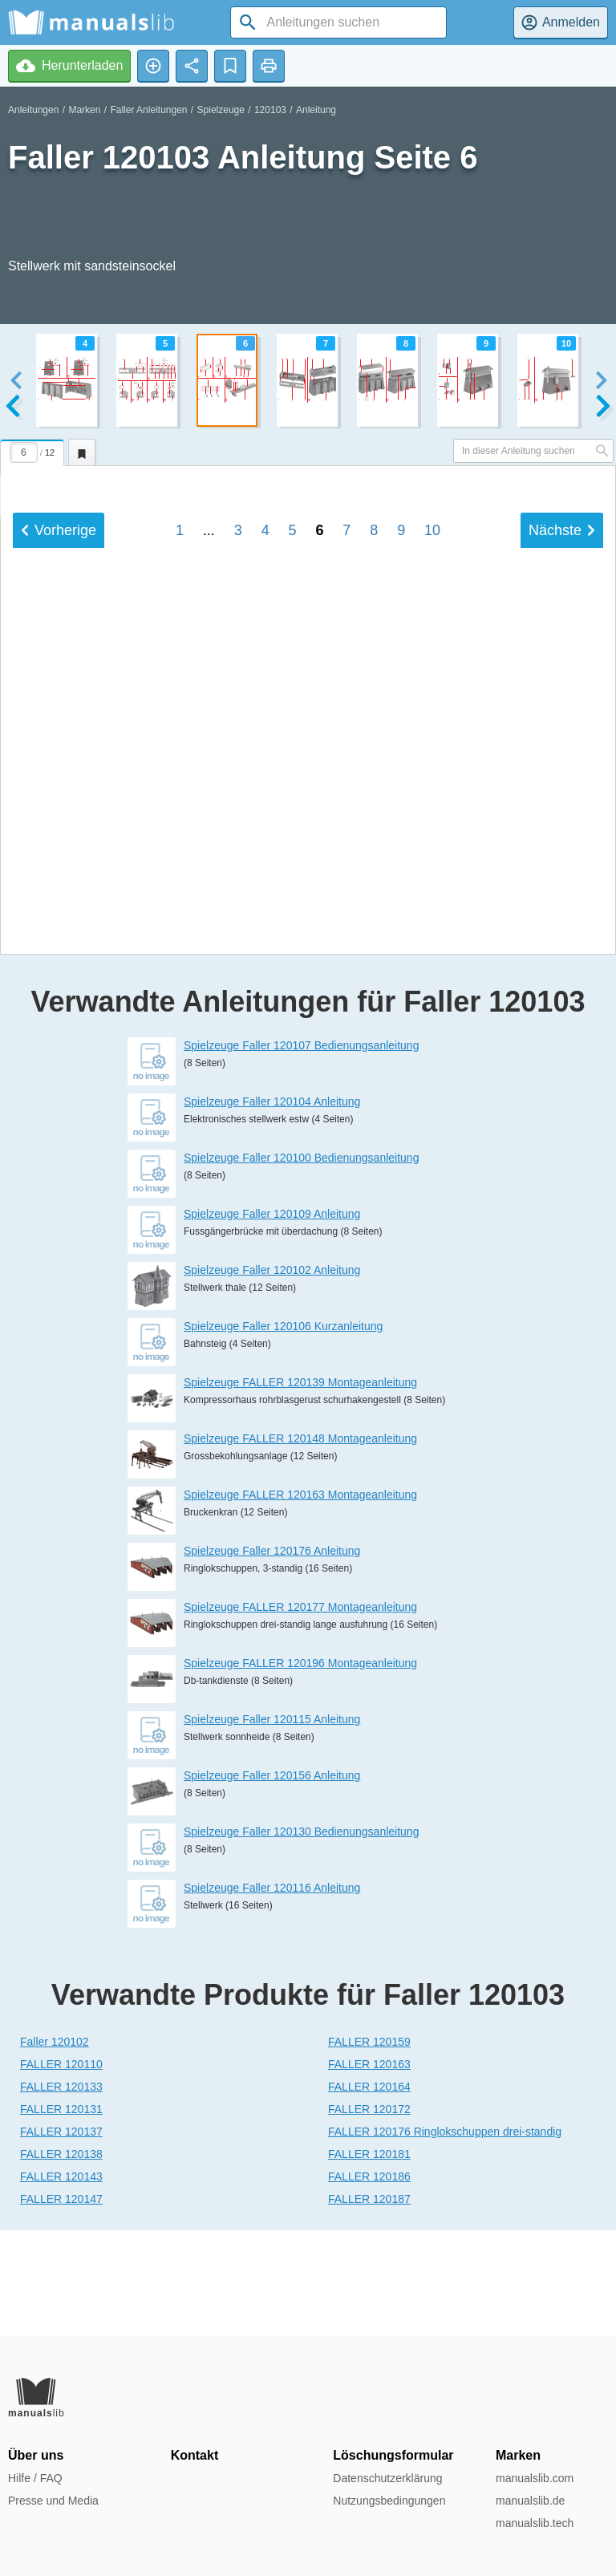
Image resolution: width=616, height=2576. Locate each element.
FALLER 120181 (369, 2259)
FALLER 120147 (61, 2304)
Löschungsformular (393, 2455)
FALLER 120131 (61, 2215)
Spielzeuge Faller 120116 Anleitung (272, 1993)
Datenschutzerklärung (387, 2478)
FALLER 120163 (369, 2170)
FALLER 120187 (369, 2304)
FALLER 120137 (61, 2237)
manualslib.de (530, 2500)
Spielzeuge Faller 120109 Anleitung (272, 1319)
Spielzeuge (221, 110)
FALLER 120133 (61, 2192)
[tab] (34, 450)
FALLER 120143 (61, 2282)
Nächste (562, 957)
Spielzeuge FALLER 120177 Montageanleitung (300, 1712)
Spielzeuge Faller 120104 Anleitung (272, 1207)
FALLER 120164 (369, 2192)
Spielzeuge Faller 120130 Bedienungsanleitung (301, 1937)
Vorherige (58, 957)
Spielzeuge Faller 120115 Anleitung (272, 1825)
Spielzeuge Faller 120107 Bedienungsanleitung (301, 1151)
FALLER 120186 (369, 2282)
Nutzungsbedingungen (389, 2500)
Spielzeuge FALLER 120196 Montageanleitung (300, 1769)
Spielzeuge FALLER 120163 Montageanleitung (300, 1600)
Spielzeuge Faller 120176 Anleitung (272, 1656)
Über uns (35, 2455)
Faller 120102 (54, 2147)
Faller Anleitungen (148, 110)
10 (432, 957)
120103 (270, 110)
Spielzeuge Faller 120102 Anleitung (272, 1375)
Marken (84, 110)
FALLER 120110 (61, 2170)
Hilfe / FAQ (35, 2478)
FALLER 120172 (369, 2215)
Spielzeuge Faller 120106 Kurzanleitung (283, 1432)
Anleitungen (33, 110)
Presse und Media (53, 2500)
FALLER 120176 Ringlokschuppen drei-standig (444, 2237)
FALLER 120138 (61, 2259)
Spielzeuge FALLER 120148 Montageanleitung (300, 1544)
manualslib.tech (534, 2523)
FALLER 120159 (369, 2147)
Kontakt (195, 2455)
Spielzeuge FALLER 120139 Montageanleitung (300, 1488)
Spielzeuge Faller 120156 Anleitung (272, 1881)
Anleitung (316, 110)
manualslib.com (534, 2478)
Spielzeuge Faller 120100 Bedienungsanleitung (301, 1263)
